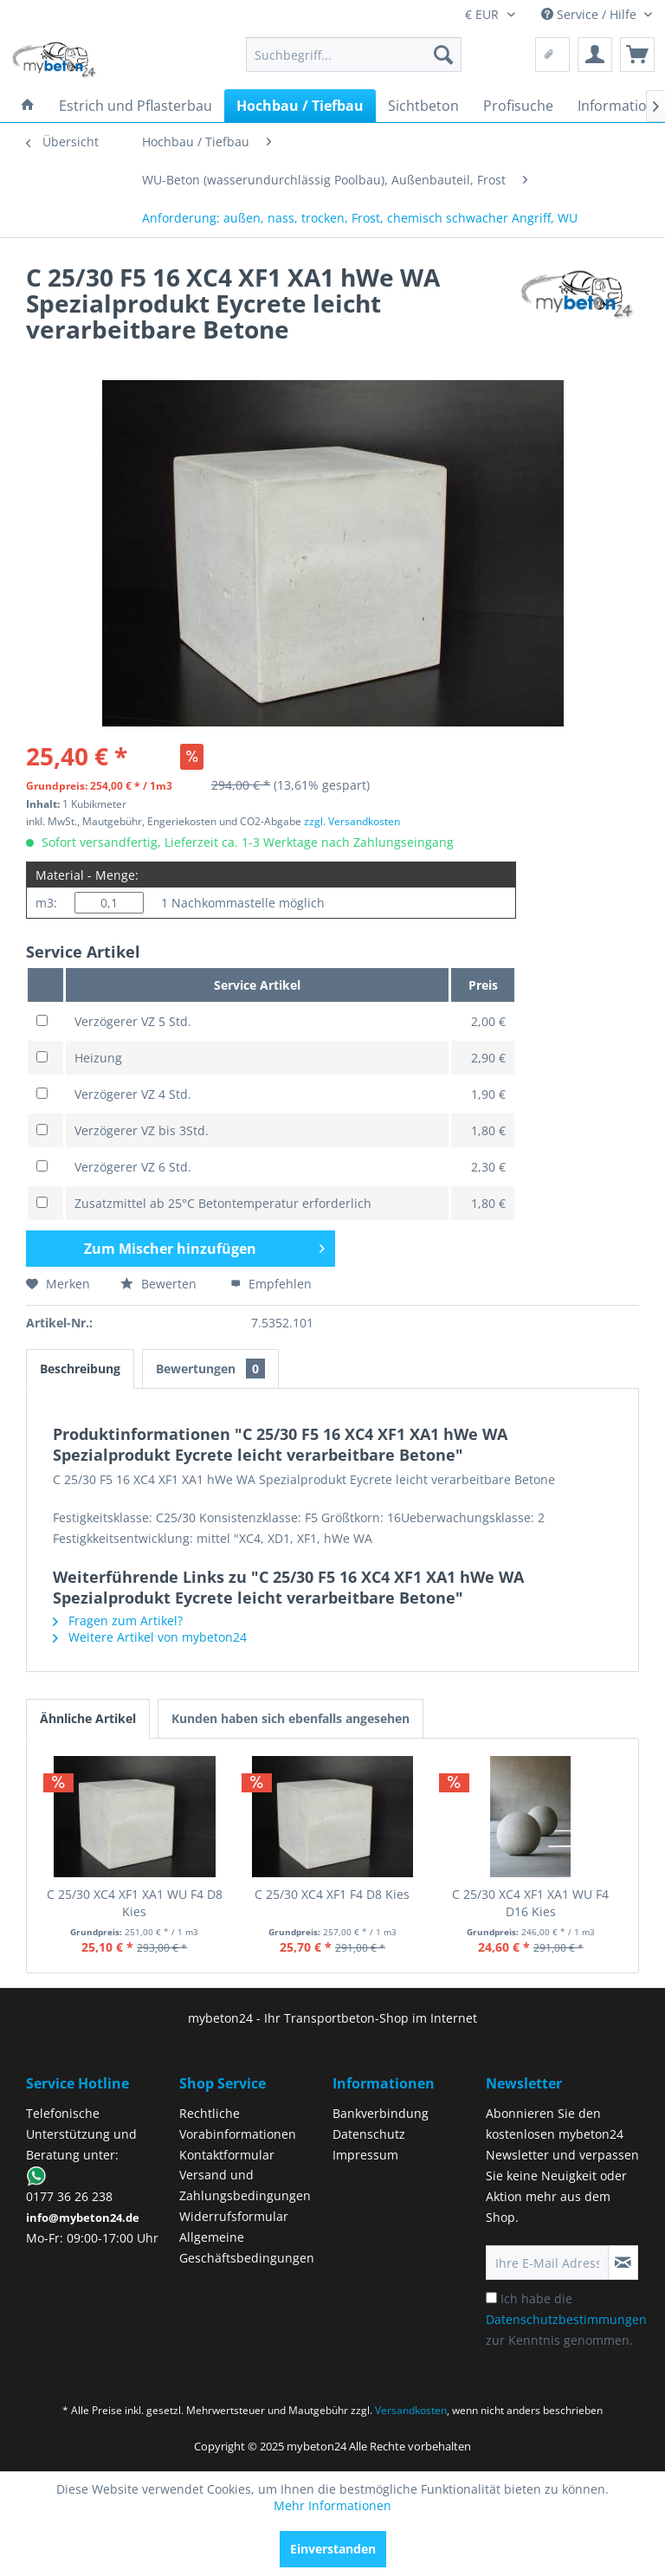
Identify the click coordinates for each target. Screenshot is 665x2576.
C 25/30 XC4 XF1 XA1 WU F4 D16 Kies (530, 1903)
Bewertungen (210, 1368)
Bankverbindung (380, 2113)
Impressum (365, 2155)
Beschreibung (80, 1368)
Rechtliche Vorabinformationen (237, 2123)
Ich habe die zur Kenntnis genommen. (566, 2319)
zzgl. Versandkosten (352, 821)
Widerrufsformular (233, 2216)
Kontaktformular (226, 2155)
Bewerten (160, 1283)
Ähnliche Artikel (88, 1718)
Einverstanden (333, 2548)
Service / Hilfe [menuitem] (590, 14)
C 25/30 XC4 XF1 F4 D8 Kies (332, 1894)
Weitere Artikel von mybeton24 (150, 1637)
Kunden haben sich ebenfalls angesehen (290, 1718)
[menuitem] (354, 54)
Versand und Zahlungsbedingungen (245, 2185)
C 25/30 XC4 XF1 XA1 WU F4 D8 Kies (135, 1903)
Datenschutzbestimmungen (566, 2319)
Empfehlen (271, 1283)
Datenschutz (368, 2134)
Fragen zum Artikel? (118, 1620)
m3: (46, 902)
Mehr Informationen (332, 2505)
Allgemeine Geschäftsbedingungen (246, 2247)
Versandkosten (411, 2410)
